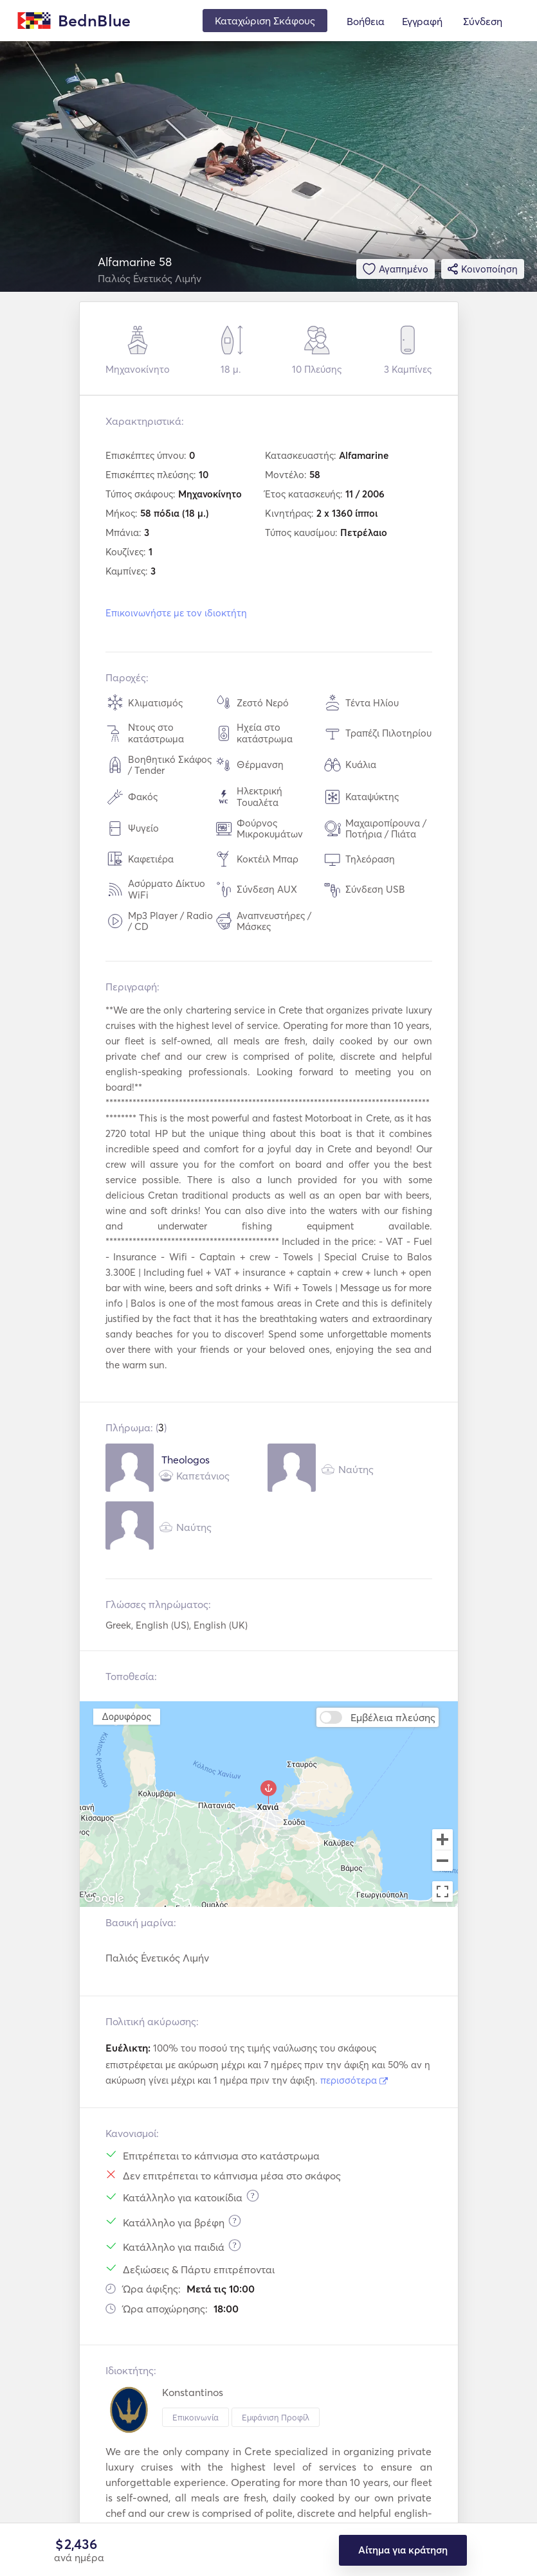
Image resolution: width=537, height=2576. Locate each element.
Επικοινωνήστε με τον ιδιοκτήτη (176, 613)
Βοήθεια (366, 21)
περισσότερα (354, 2080)
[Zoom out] (442, 1862)
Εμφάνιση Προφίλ (275, 2417)
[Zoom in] (442, 1839)
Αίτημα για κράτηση (402, 2550)
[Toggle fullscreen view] (442, 1891)
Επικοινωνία (195, 2417)
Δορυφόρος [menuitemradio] (126, 1716)
